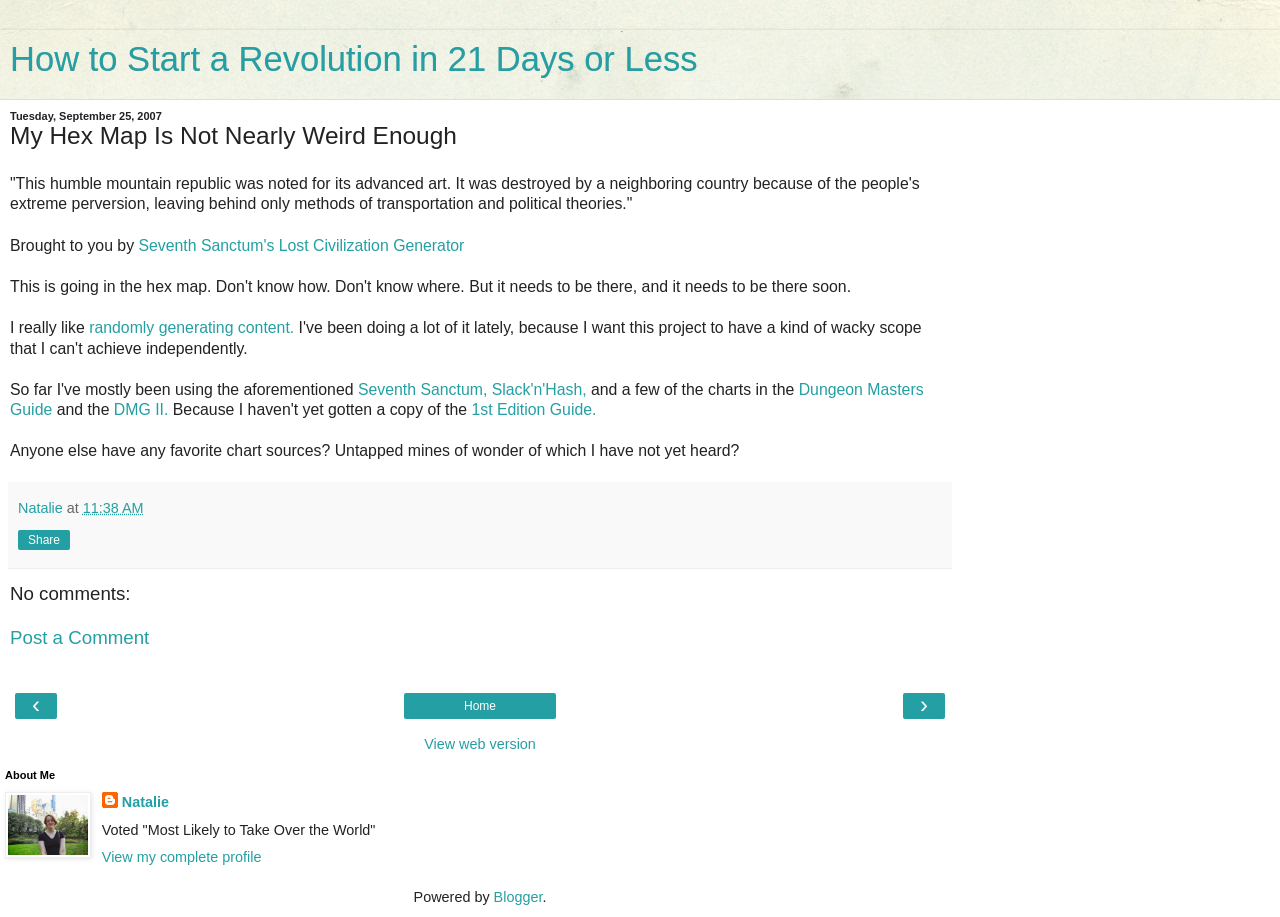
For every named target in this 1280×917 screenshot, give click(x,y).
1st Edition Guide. (533, 409)
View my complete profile (182, 857)
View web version (480, 744)
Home (480, 706)
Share (44, 540)
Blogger (518, 897)
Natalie (145, 802)
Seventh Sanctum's (206, 245)
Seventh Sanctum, (422, 389)
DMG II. (141, 409)
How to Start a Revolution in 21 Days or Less (353, 59)
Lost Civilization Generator (372, 245)
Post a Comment (79, 637)
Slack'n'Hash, (539, 389)
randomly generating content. (191, 327)
